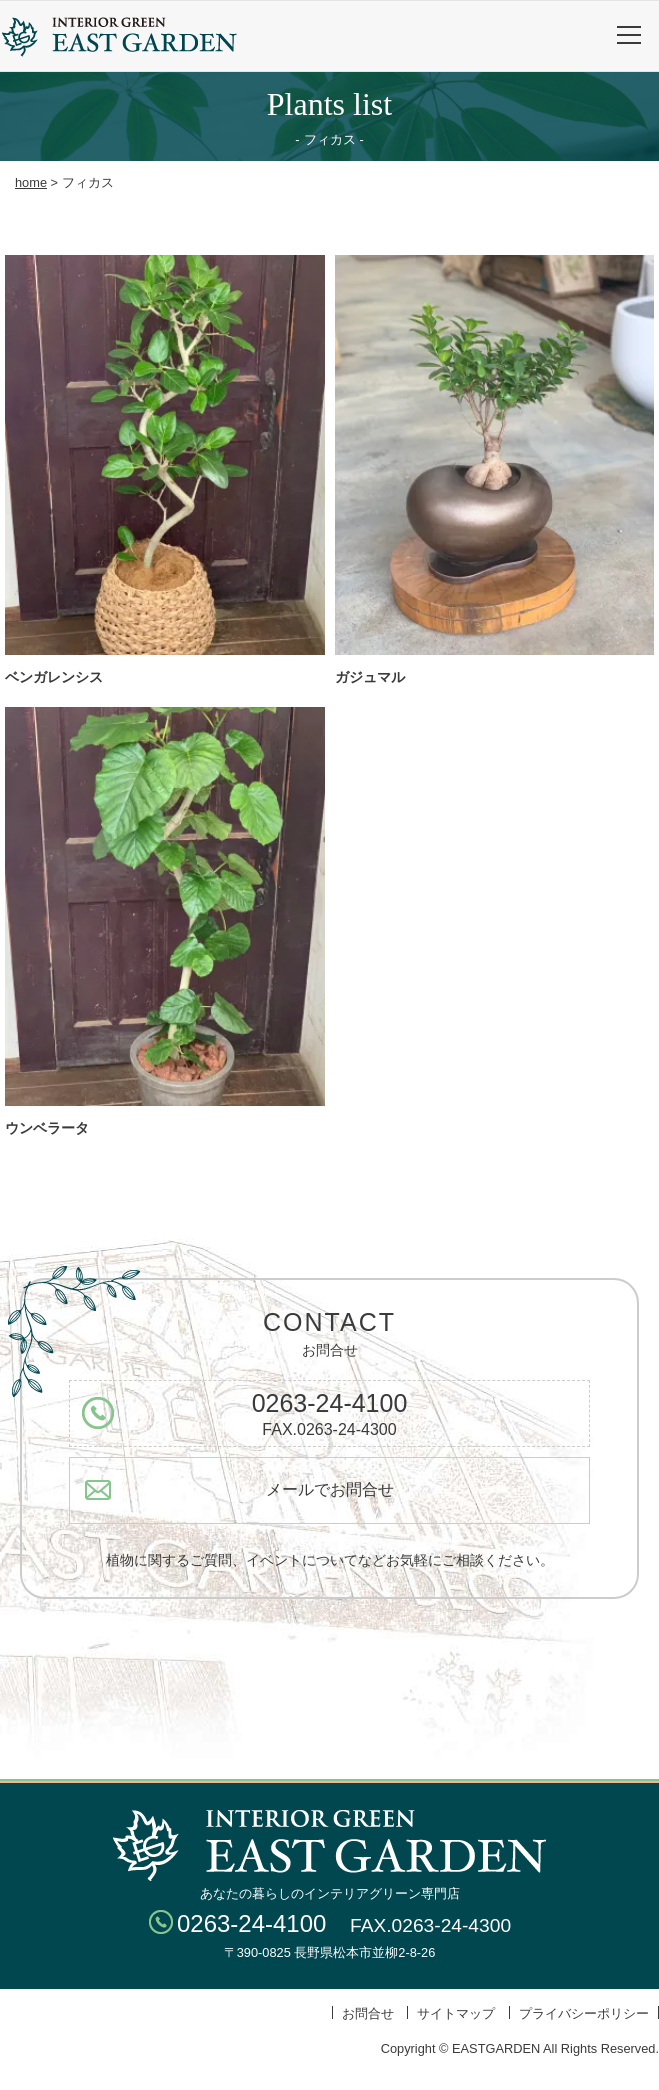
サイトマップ (456, 2013)
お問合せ (368, 2013)
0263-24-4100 (330, 1403)
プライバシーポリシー (584, 2013)
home (31, 182)
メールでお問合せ (330, 1489)
